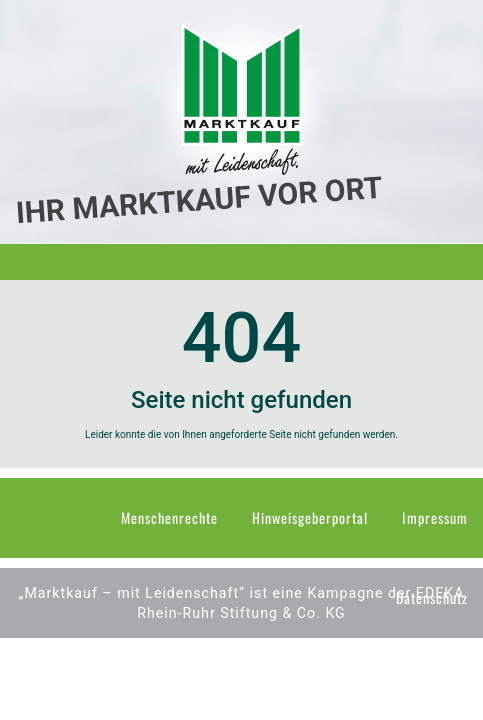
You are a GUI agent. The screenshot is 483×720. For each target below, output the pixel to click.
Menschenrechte (169, 517)
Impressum (435, 517)
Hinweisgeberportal (310, 517)
